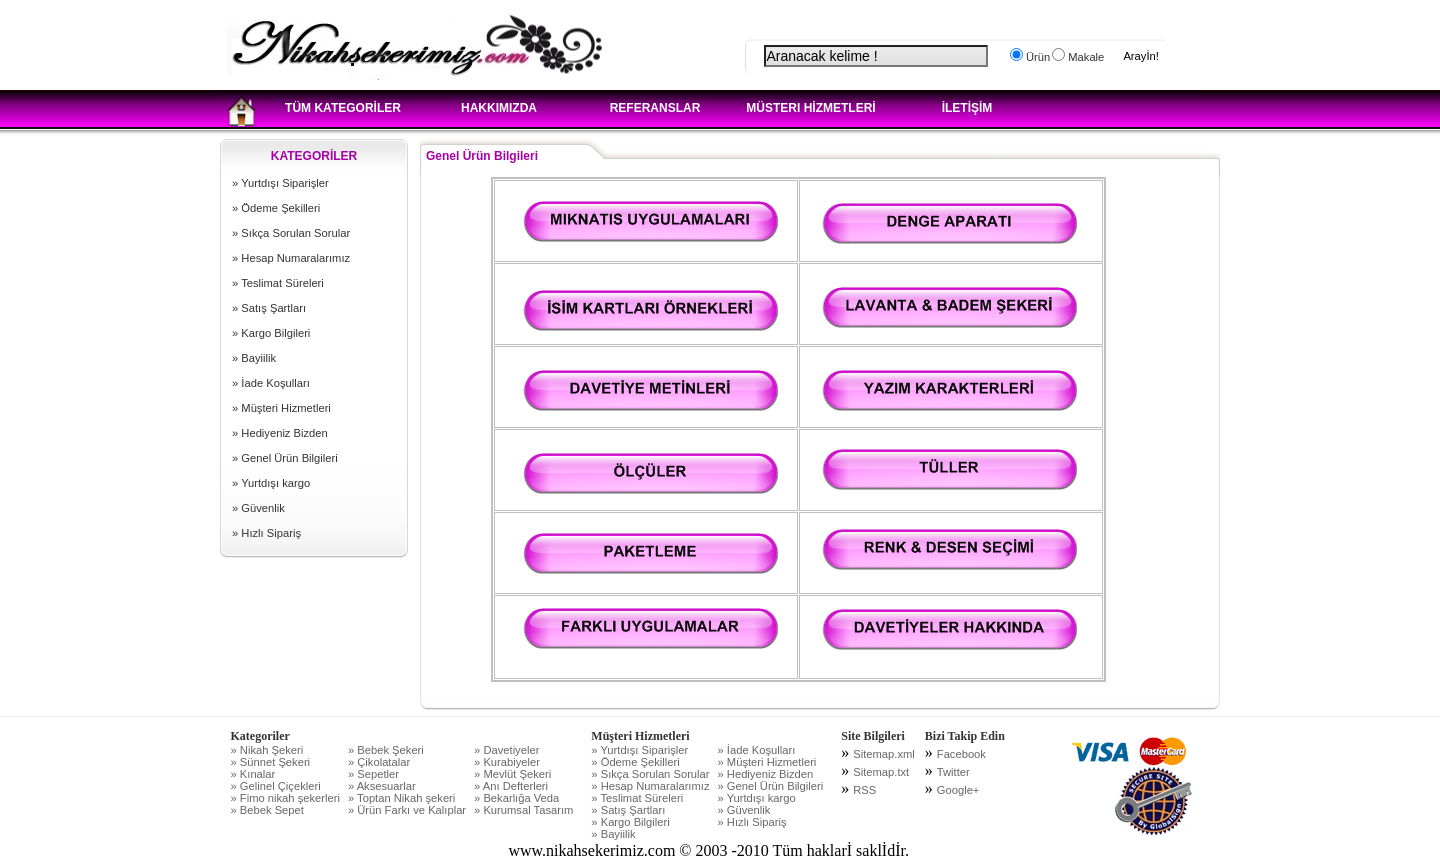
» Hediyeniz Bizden (280, 433)
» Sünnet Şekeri (271, 762)
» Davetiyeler (506, 750)
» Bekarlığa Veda (516, 798)
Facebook (961, 754)
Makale (1084, 57)
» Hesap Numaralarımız (291, 258)
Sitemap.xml (884, 754)
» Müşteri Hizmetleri (281, 408)
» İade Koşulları (271, 383)
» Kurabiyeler (507, 762)
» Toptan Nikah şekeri (401, 798)
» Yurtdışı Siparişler (280, 183)
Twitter (953, 772)
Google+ (958, 790)
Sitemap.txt (881, 772)
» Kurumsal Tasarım (523, 810)
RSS (864, 790)
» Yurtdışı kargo (271, 483)
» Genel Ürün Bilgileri (285, 458)
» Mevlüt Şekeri (512, 774)
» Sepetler (373, 774)
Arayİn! (1140, 56)
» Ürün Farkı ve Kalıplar (407, 810)
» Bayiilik (254, 358)
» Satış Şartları (269, 308)
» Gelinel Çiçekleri (276, 786)
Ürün (1036, 57)
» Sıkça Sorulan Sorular (291, 233)
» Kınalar (253, 774)
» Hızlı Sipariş (266, 533)
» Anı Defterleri (511, 786)
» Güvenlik (258, 508)
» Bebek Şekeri (386, 750)
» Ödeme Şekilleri (276, 208)
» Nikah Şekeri (267, 750)
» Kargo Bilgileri (271, 333)
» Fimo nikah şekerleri (285, 798)
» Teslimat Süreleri (278, 283)
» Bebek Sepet (267, 810)
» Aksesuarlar (382, 786)
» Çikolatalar (379, 762)
